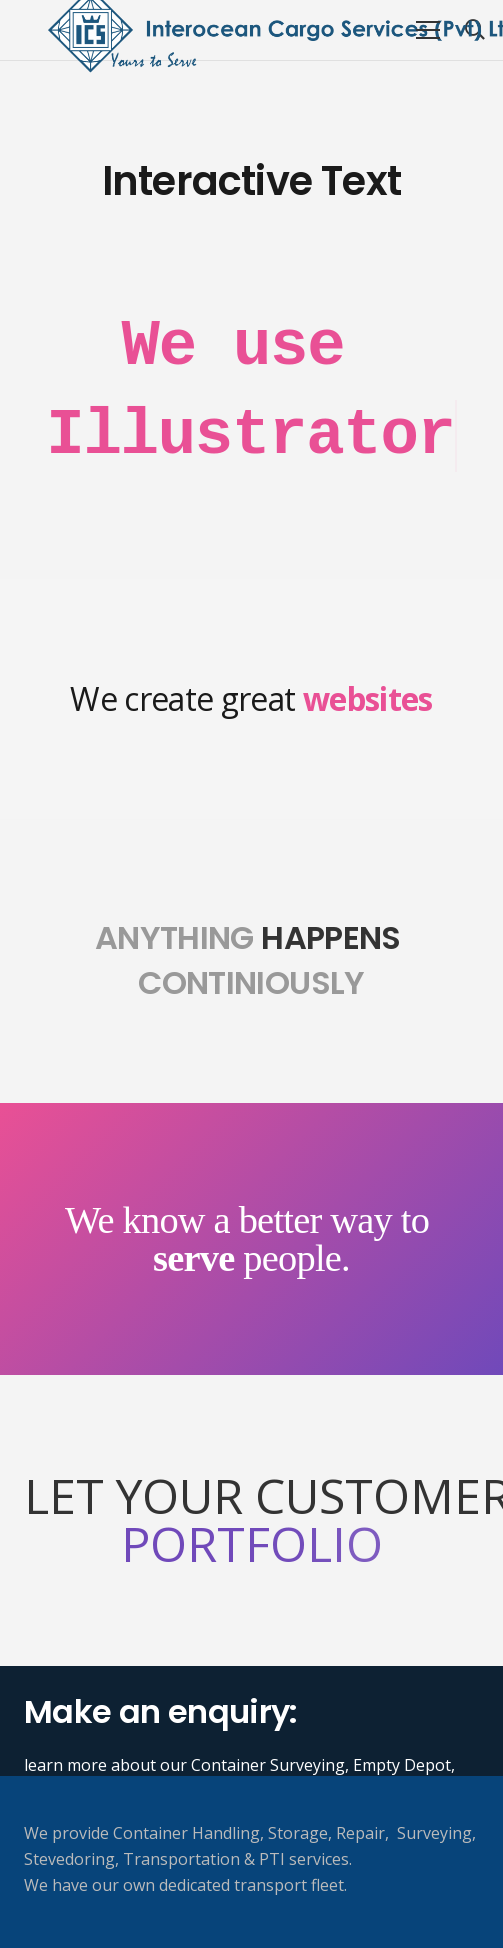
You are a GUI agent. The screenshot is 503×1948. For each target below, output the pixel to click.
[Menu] (428, 30)
